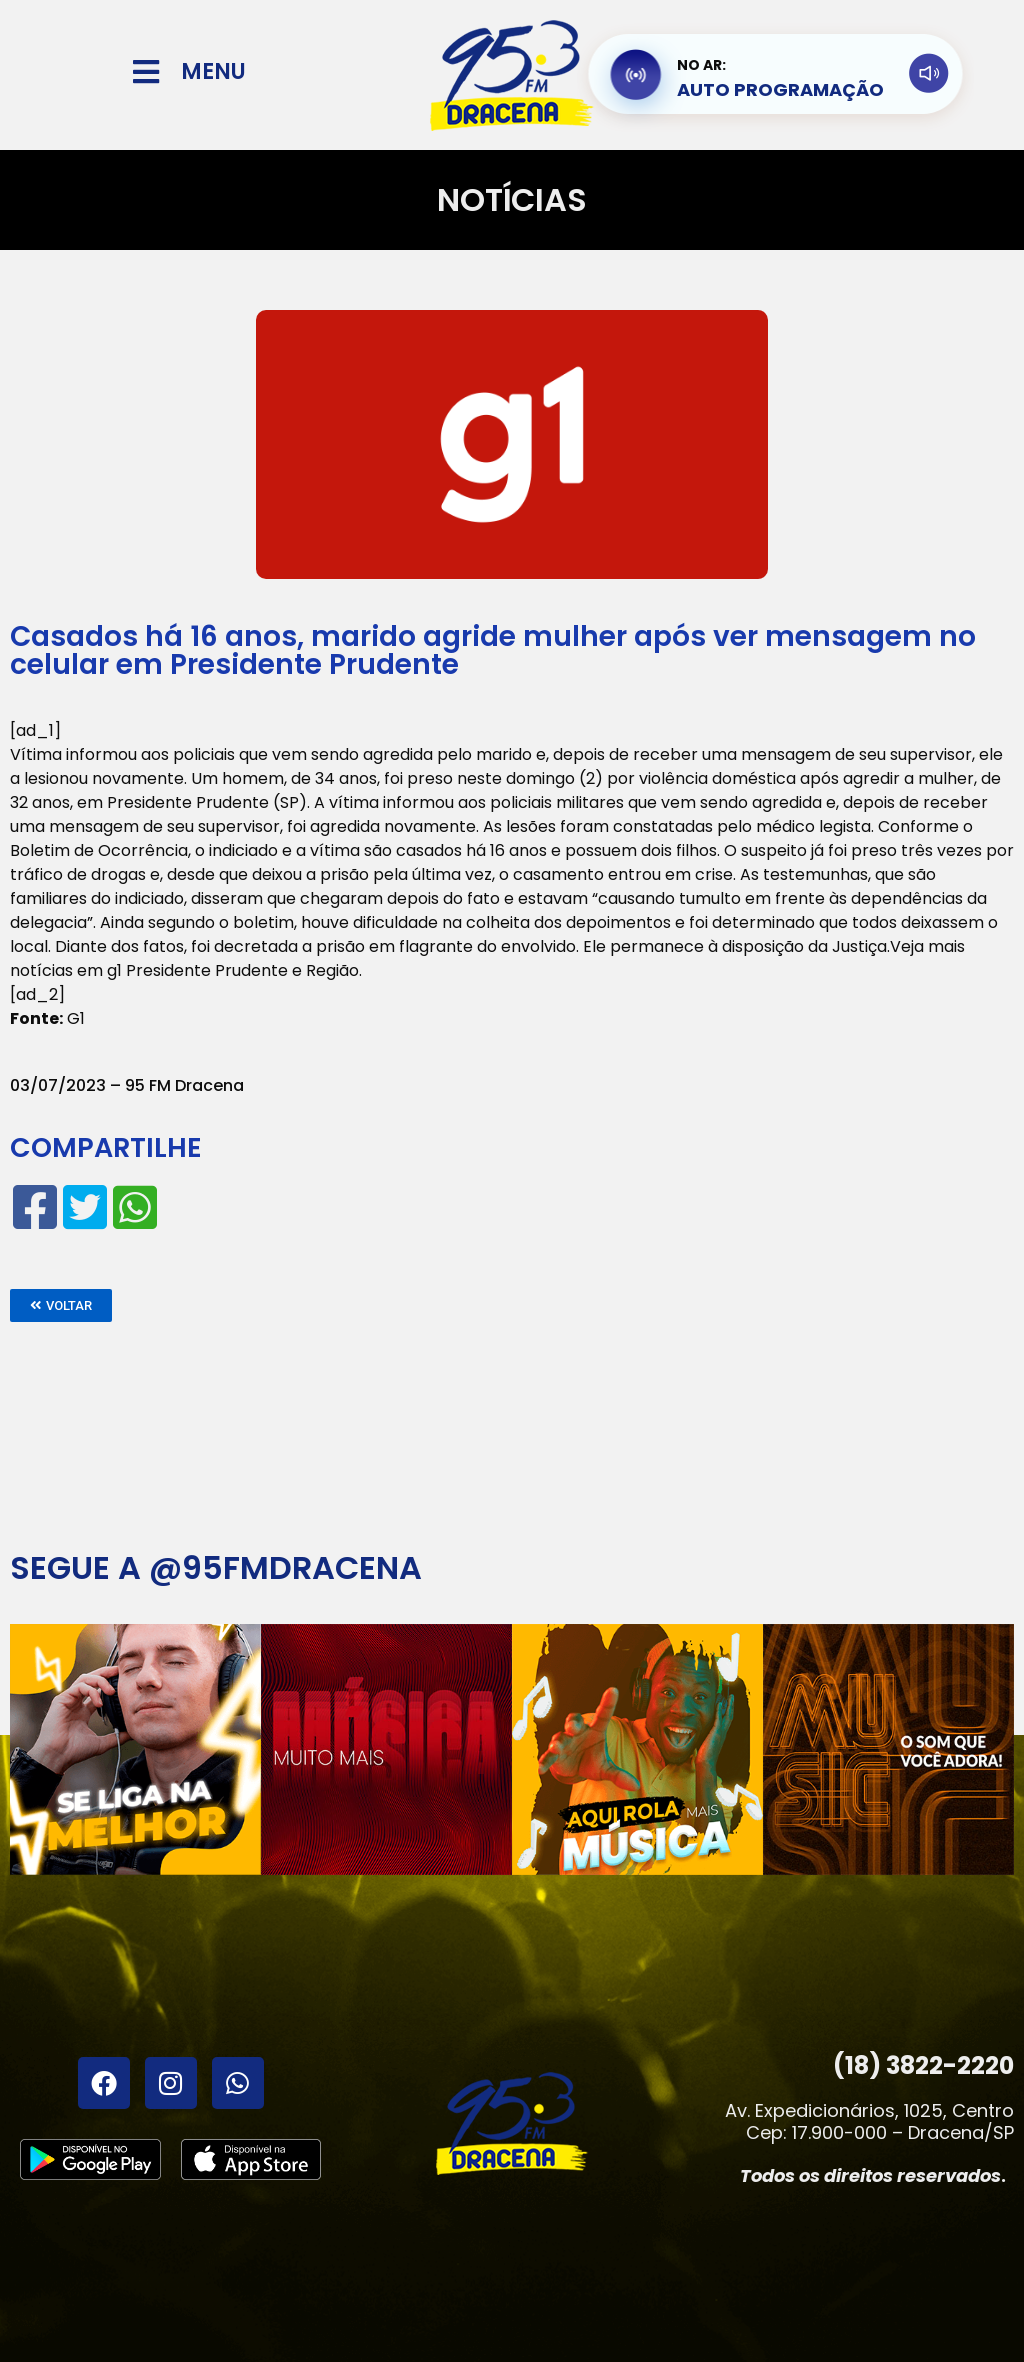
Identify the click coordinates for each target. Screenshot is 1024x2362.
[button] (61, 1305)
